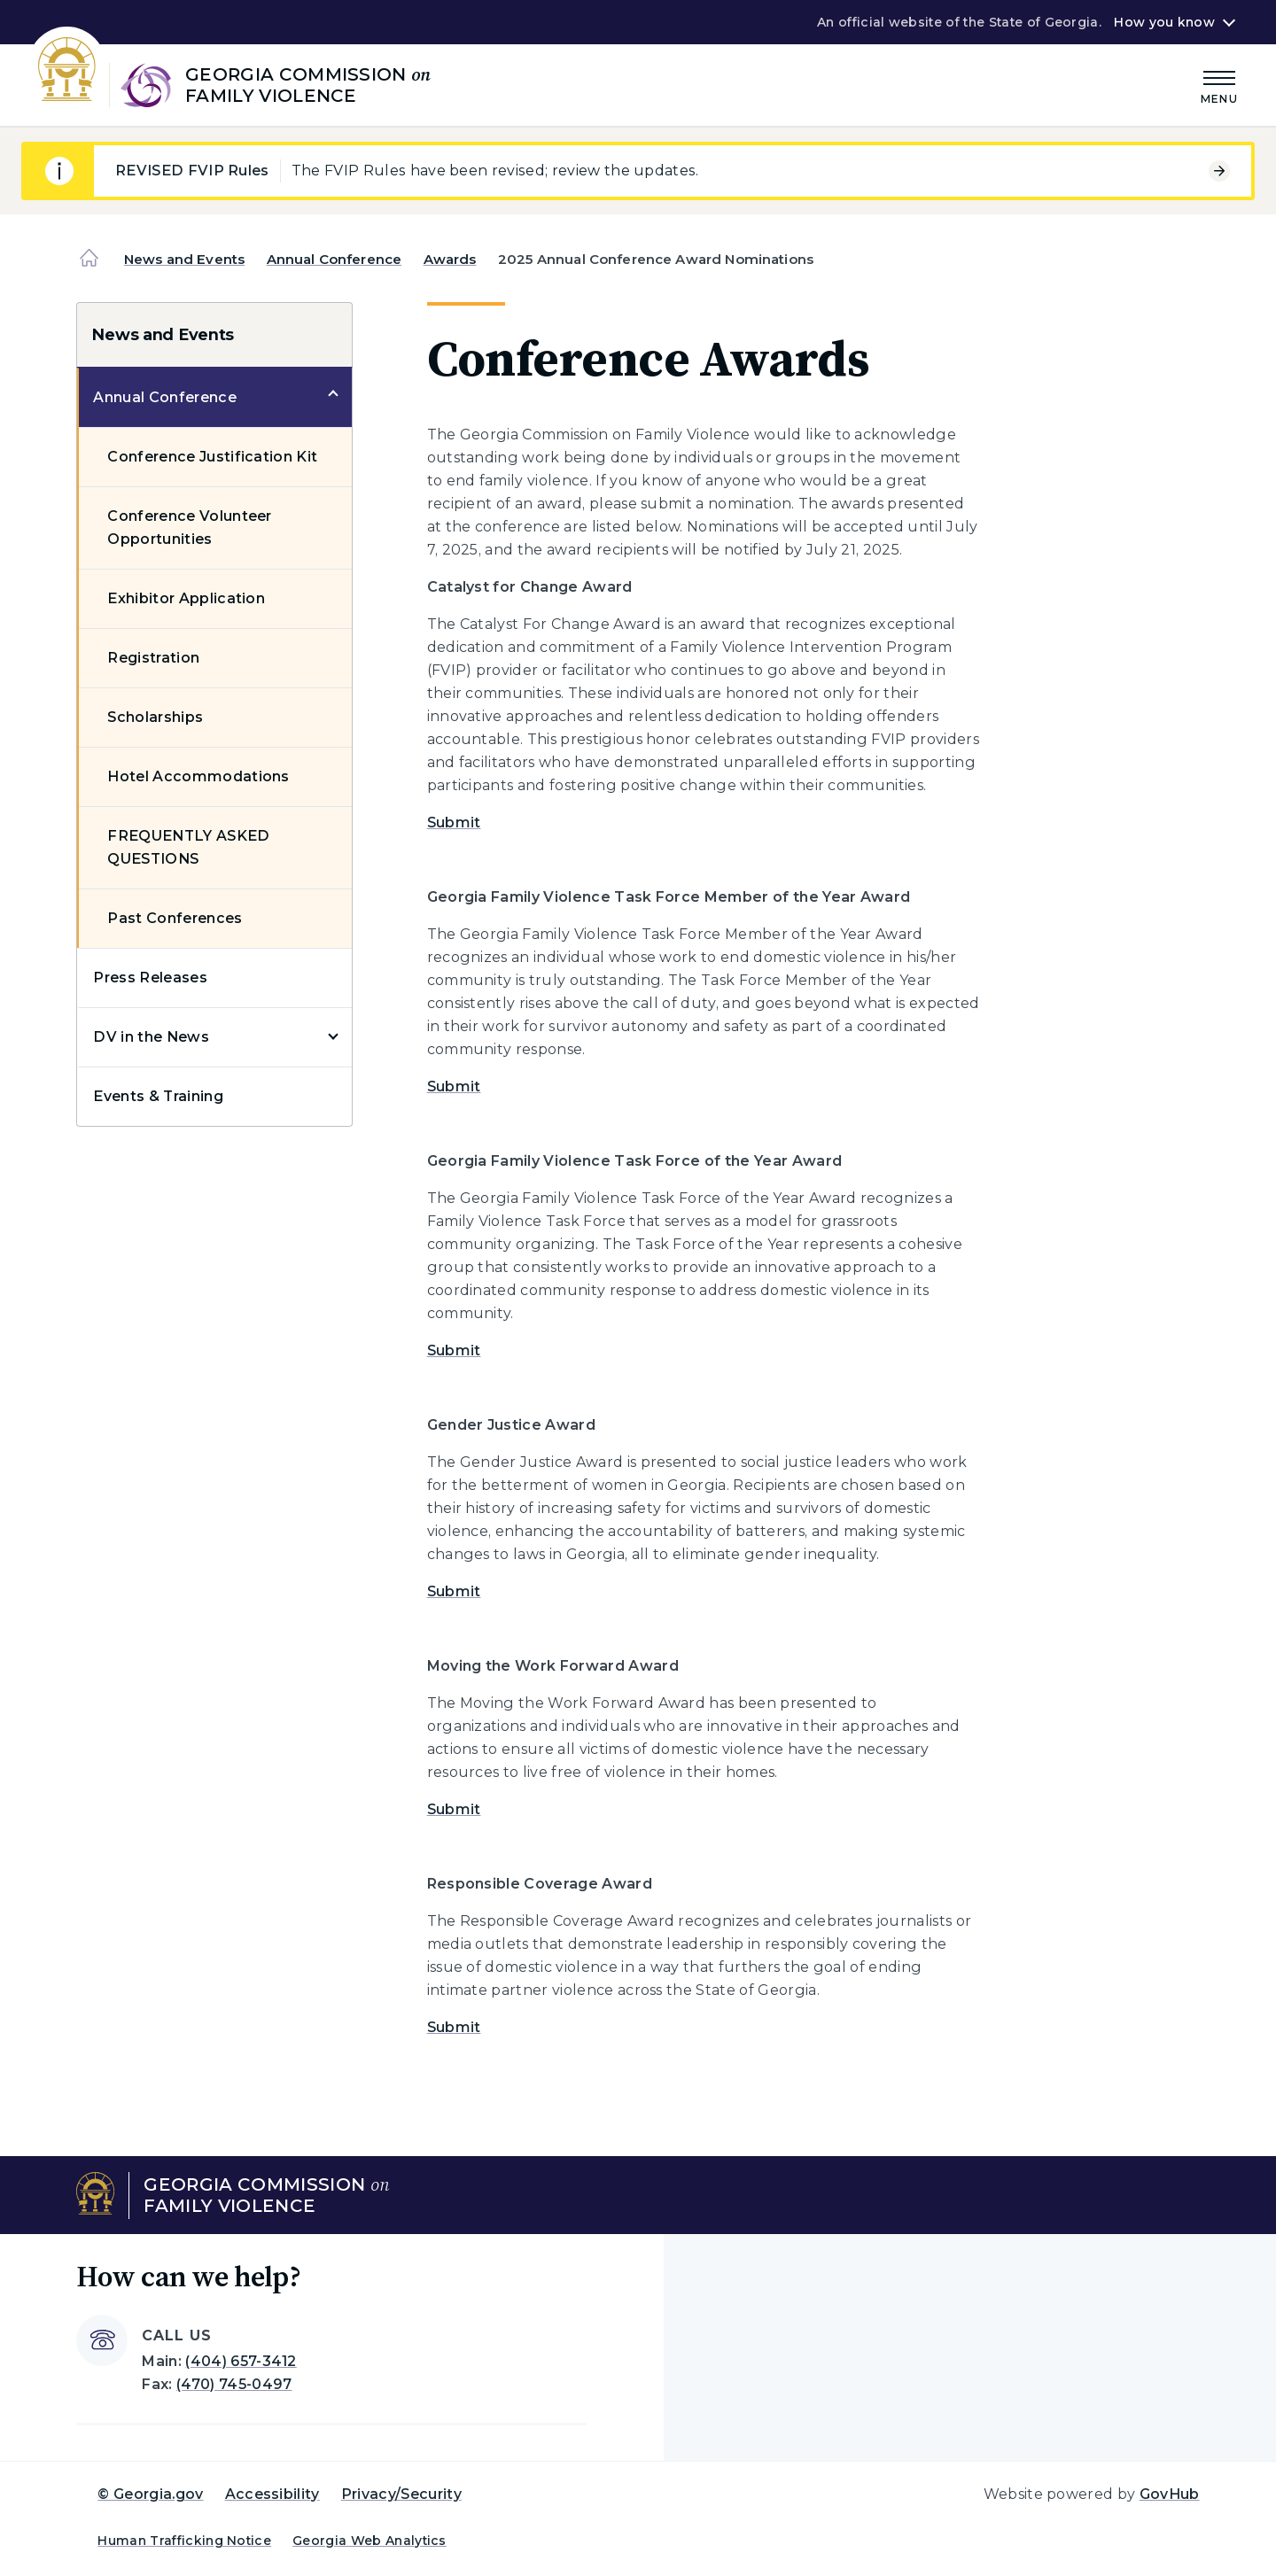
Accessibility (272, 2494)
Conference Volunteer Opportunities (189, 527)
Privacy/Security (401, 2494)
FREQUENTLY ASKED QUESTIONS (188, 847)
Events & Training (157, 1096)
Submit (454, 822)
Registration (153, 657)
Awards (450, 259)
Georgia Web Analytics (369, 2541)
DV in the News (150, 1036)
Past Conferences (174, 918)
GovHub (1170, 2494)
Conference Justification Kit (212, 456)
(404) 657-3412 (240, 2361)
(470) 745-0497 (234, 2384)
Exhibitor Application (186, 598)
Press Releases (149, 977)
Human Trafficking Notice (184, 2541)
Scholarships (155, 717)
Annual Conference (334, 259)
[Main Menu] (1219, 84)
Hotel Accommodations (198, 776)
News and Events (184, 259)
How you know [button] (1164, 22)
